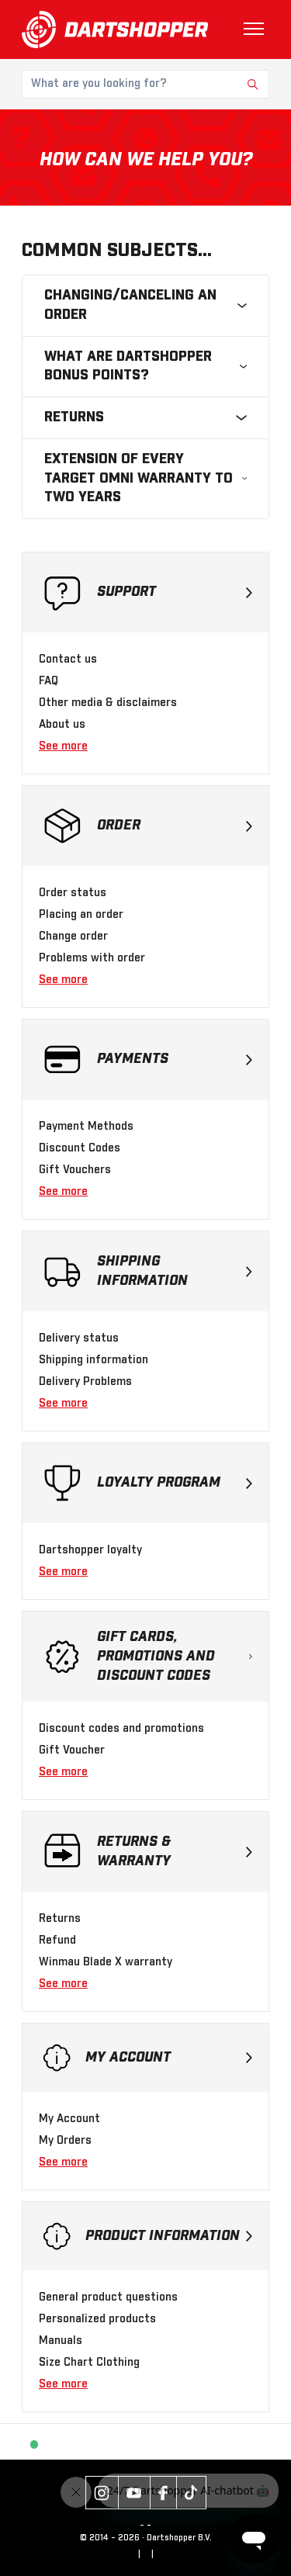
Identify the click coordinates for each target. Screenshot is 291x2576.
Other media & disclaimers (108, 703)
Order (174, 826)
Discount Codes (79, 1148)
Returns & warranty (174, 1851)
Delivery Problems (85, 1381)
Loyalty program (174, 1483)
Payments (174, 1059)
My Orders (65, 2140)
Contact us (68, 659)
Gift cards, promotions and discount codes (174, 1656)
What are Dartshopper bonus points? (145, 366)
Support (174, 592)
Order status (72, 893)
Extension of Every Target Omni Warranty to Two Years (145, 478)
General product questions (108, 2297)
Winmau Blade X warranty (105, 1962)
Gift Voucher (72, 1750)
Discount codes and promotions (121, 1728)
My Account (168, 2058)
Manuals (60, 2340)
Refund (57, 1940)
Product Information (168, 2236)
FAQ (48, 681)
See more (63, 746)
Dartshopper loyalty (90, 1550)
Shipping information (93, 1360)
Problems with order (92, 958)
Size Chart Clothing (89, 2362)
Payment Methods (86, 1126)
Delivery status (79, 1338)
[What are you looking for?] (145, 84)
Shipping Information (174, 1271)
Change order (73, 936)
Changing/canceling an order (145, 305)
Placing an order (81, 914)
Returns (60, 1918)
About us (62, 724)
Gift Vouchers (75, 1170)
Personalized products (97, 2319)
